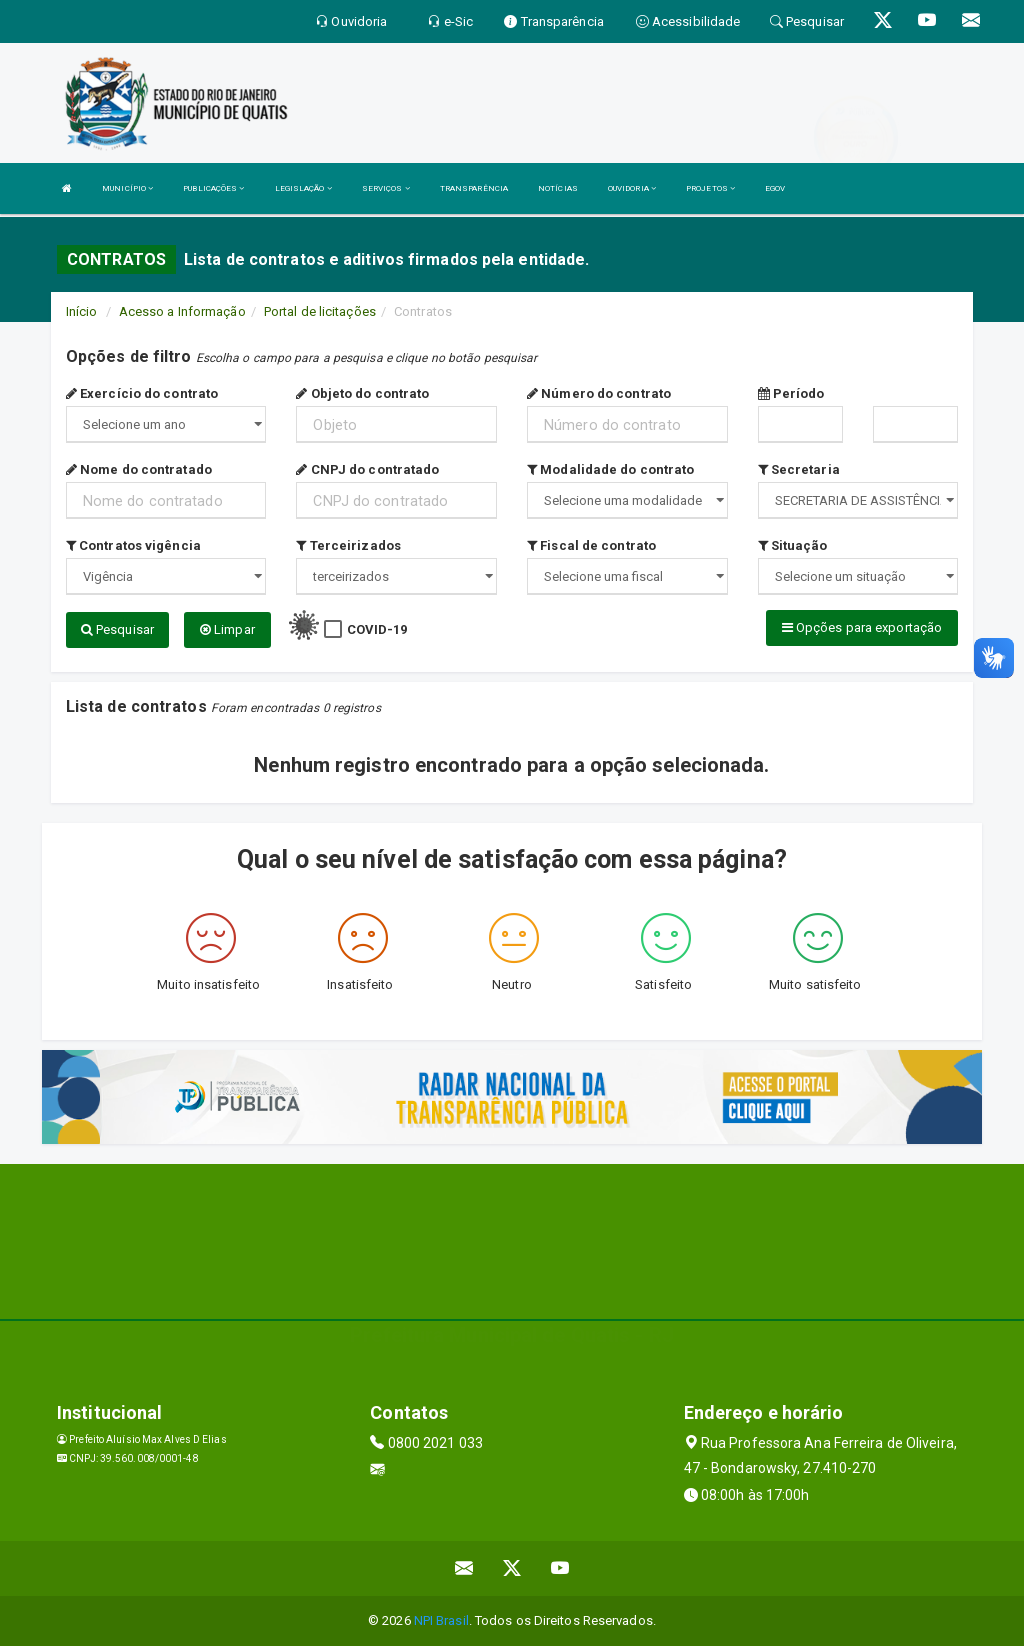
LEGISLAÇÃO (303, 188)
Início (82, 311)
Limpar (227, 629)
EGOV (775, 188)
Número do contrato (599, 393)
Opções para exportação (862, 627)
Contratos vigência (133, 545)
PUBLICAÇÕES (213, 188)
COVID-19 (377, 629)
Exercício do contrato (142, 393)
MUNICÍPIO (127, 188)
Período (791, 393)
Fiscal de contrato (591, 545)
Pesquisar (117, 629)
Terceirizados (348, 545)
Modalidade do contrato (610, 469)
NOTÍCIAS (558, 188)
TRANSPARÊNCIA (474, 188)
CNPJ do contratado (367, 469)
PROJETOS (710, 188)
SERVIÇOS (386, 188)
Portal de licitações (320, 311)
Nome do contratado (139, 469)
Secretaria (799, 469)
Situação (793, 545)
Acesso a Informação (182, 311)
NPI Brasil (441, 1620)
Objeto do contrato (362, 393)
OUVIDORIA (632, 188)
